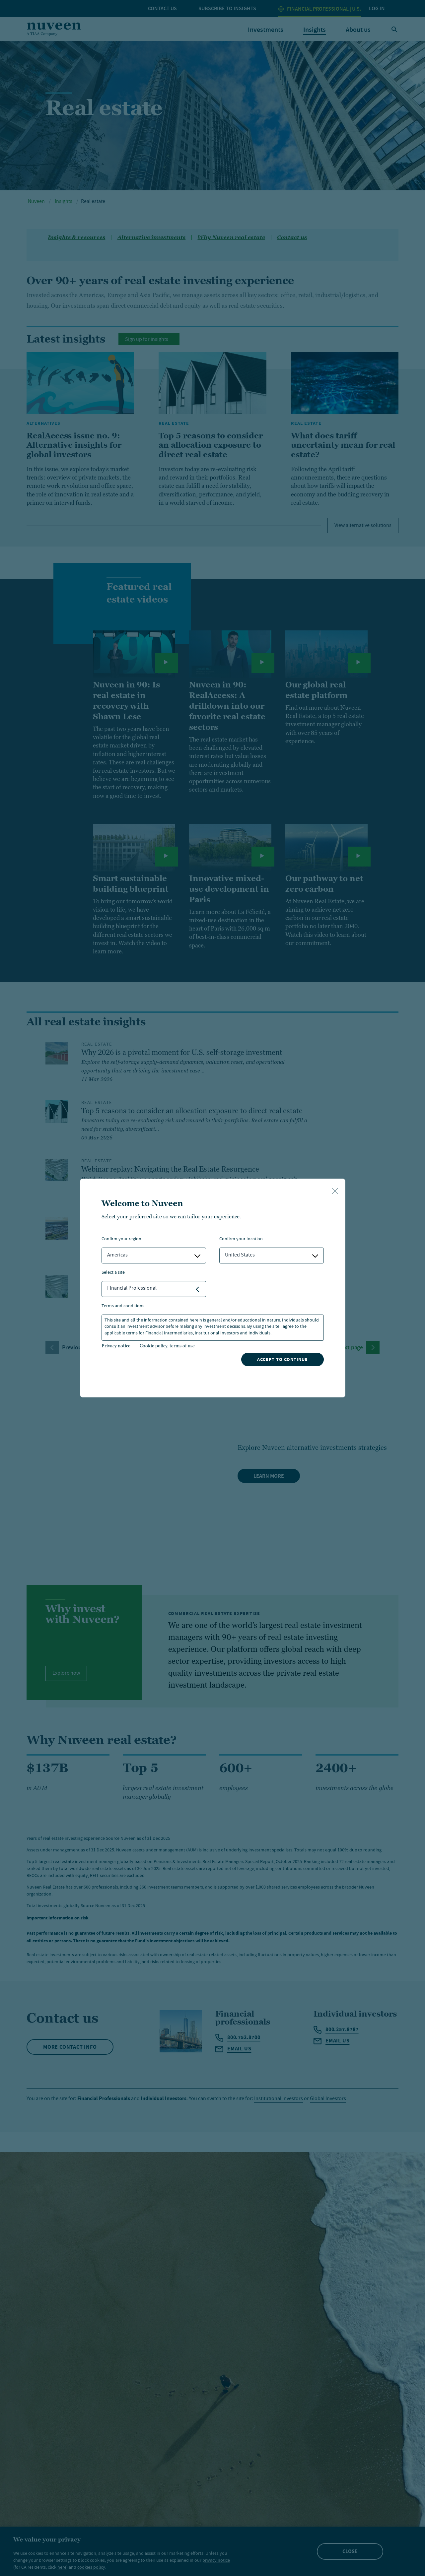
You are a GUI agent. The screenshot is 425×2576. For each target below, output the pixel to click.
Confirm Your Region (121, 1239)
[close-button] (335, 1191)
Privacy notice (116, 1345)
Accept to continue (282, 1359)
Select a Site (113, 1273)
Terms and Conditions (123, 1306)
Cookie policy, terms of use (167, 1345)
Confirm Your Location (241, 1239)
